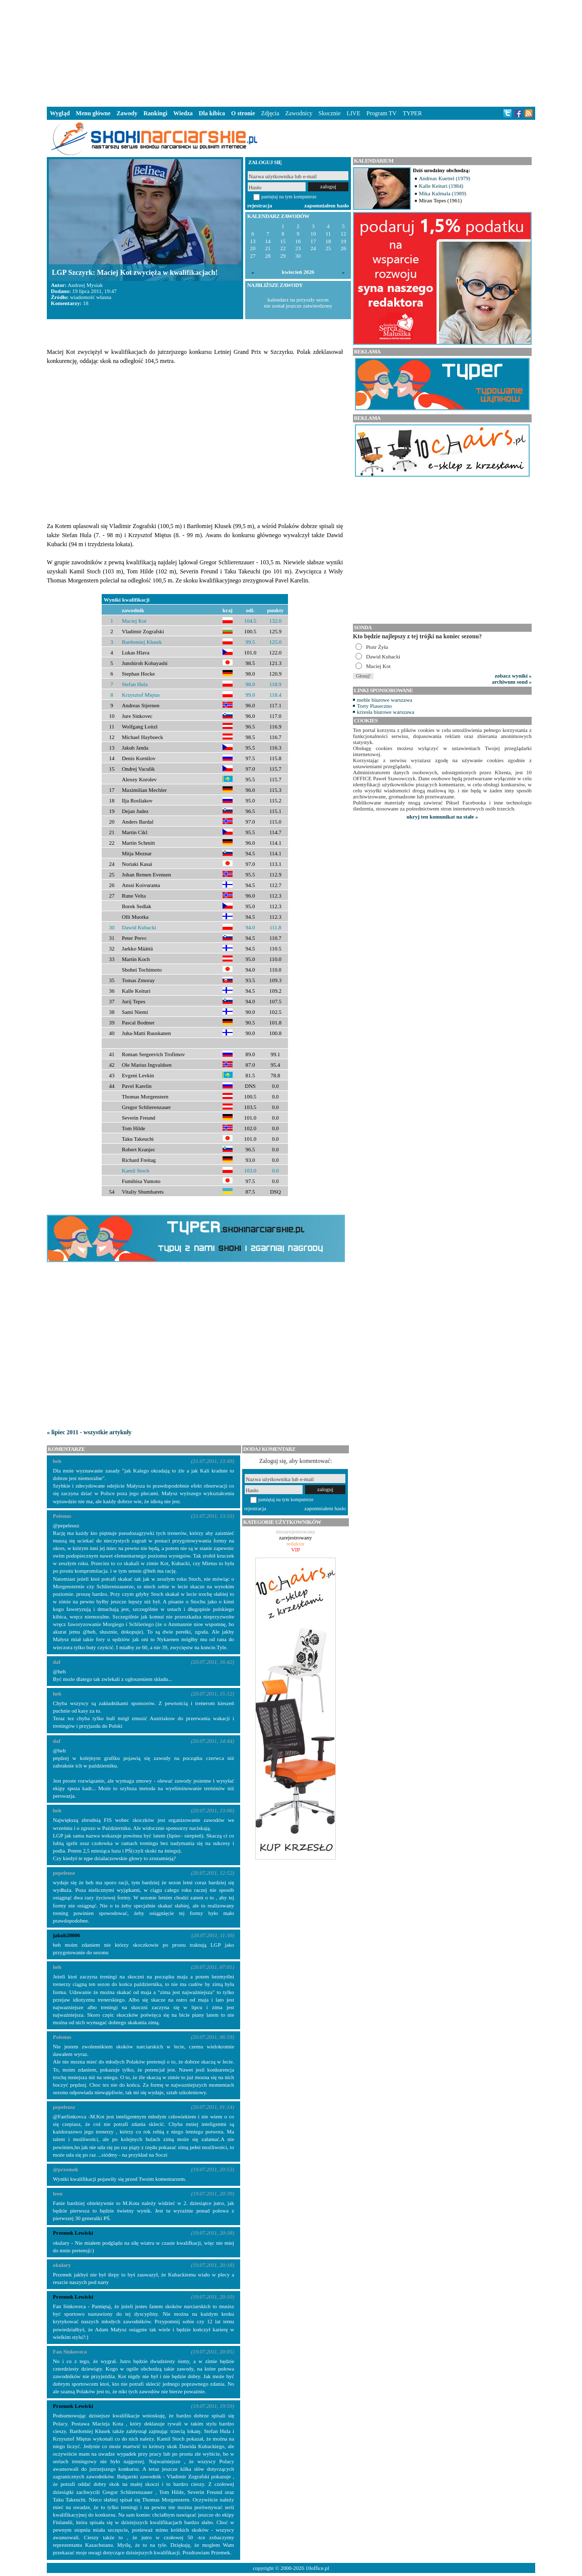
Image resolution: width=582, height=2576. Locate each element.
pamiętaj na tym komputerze (289, 196)
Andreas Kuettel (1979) (444, 178)
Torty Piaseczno (374, 706)
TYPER (412, 113)
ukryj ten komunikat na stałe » (442, 817)
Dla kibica (212, 113)
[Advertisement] (291, 52)
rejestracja (259, 205)
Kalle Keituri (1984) (441, 186)
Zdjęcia (270, 113)
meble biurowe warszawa (384, 700)
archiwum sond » (512, 682)
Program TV (382, 113)
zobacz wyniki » (513, 676)
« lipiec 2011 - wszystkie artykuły (89, 1432)
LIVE (353, 113)
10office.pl (317, 2568)
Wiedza (182, 113)
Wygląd (60, 113)
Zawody (127, 113)
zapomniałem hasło (327, 205)
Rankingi (155, 113)
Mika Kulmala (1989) (442, 193)
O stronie (243, 113)
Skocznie (329, 113)
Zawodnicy (299, 113)
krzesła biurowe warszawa (385, 712)
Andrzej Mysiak (85, 285)
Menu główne (93, 113)
